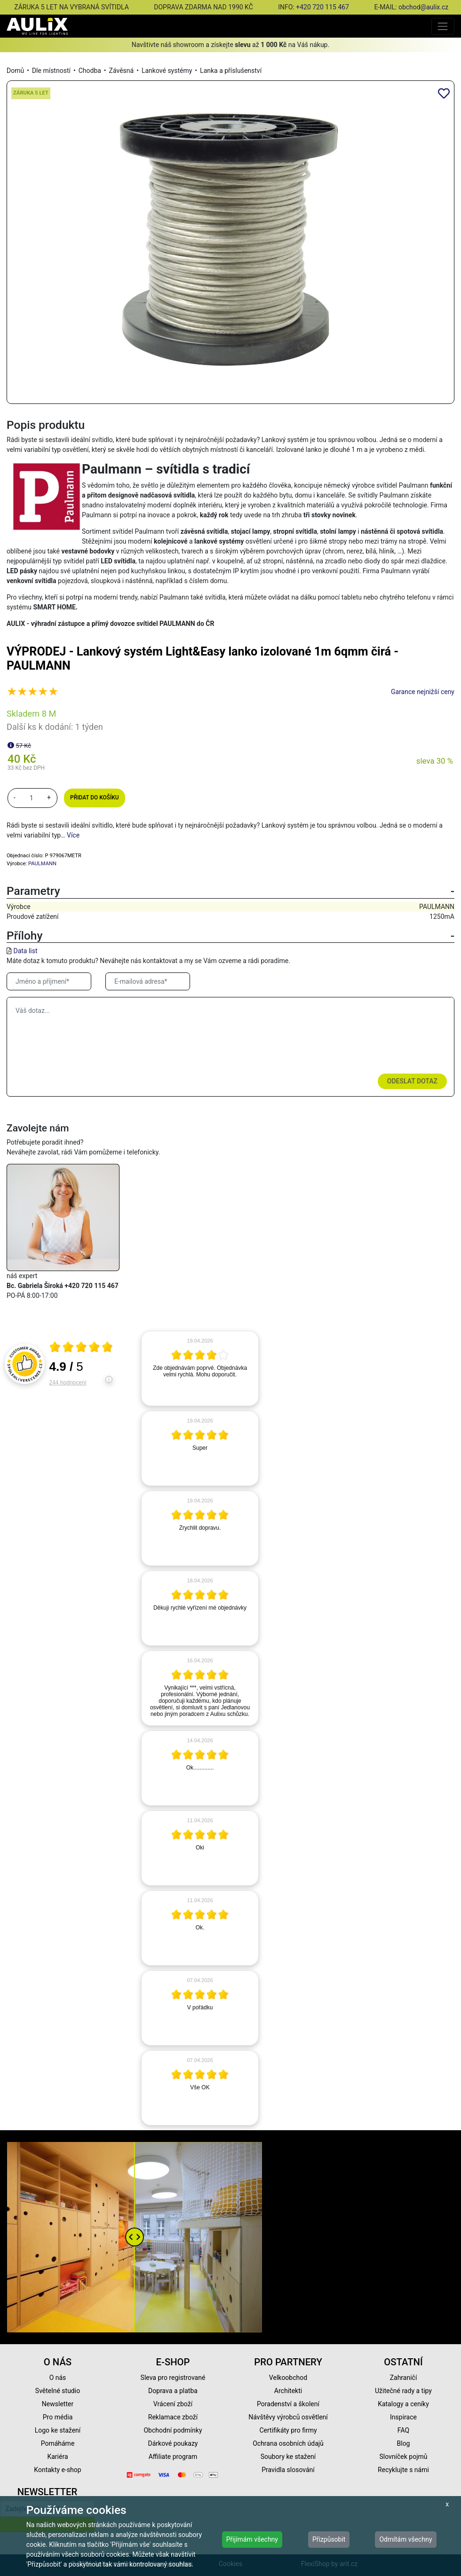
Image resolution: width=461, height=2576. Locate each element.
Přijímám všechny (252, 2539)
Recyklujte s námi (403, 2469)
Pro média (58, 2417)
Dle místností (51, 70)
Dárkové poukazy (173, 2443)
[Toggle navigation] (442, 26)
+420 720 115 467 (322, 7)
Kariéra (57, 2456)
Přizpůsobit (329, 2539)
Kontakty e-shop (57, 2469)
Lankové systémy (167, 70)
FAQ (403, 2430)
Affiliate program (173, 2456)
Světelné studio (57, 2390)
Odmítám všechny (405, 2539)
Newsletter (57, 2404)
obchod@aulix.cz (423, 7)
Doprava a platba (173, 2390)
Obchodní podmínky (172, 2430)
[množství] (31, 798)
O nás (57, 2377)
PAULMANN (42, 864)
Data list (25, 951)
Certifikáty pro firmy (288, 2430)
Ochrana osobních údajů (288, 2443)
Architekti (288, 2390)
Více (73, 835)
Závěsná (121, 70)
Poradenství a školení (288, 2404)
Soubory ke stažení (288, 2456)
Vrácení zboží (172, 2404)
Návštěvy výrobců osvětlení (288, 2417)
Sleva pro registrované (173, 2377)
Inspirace (403, 2417)
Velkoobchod (288, 2377)
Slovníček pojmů (403, 2456)
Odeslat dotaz (412, 1081)
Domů (15, 70)
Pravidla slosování (288, 2469)
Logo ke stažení (58, 2430)
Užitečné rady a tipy (403, 2390)
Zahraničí (403, 2377)
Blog (403, 2443)
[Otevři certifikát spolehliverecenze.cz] (81, 1348)
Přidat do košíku (94, 797)
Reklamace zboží (173, 2417)
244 (68, 1382)
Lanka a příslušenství (231, 70)
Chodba (90, 70)
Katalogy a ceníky (403, 2404)
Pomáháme (58, 2443)
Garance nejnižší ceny (422, 691)
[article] (200, 1368)
